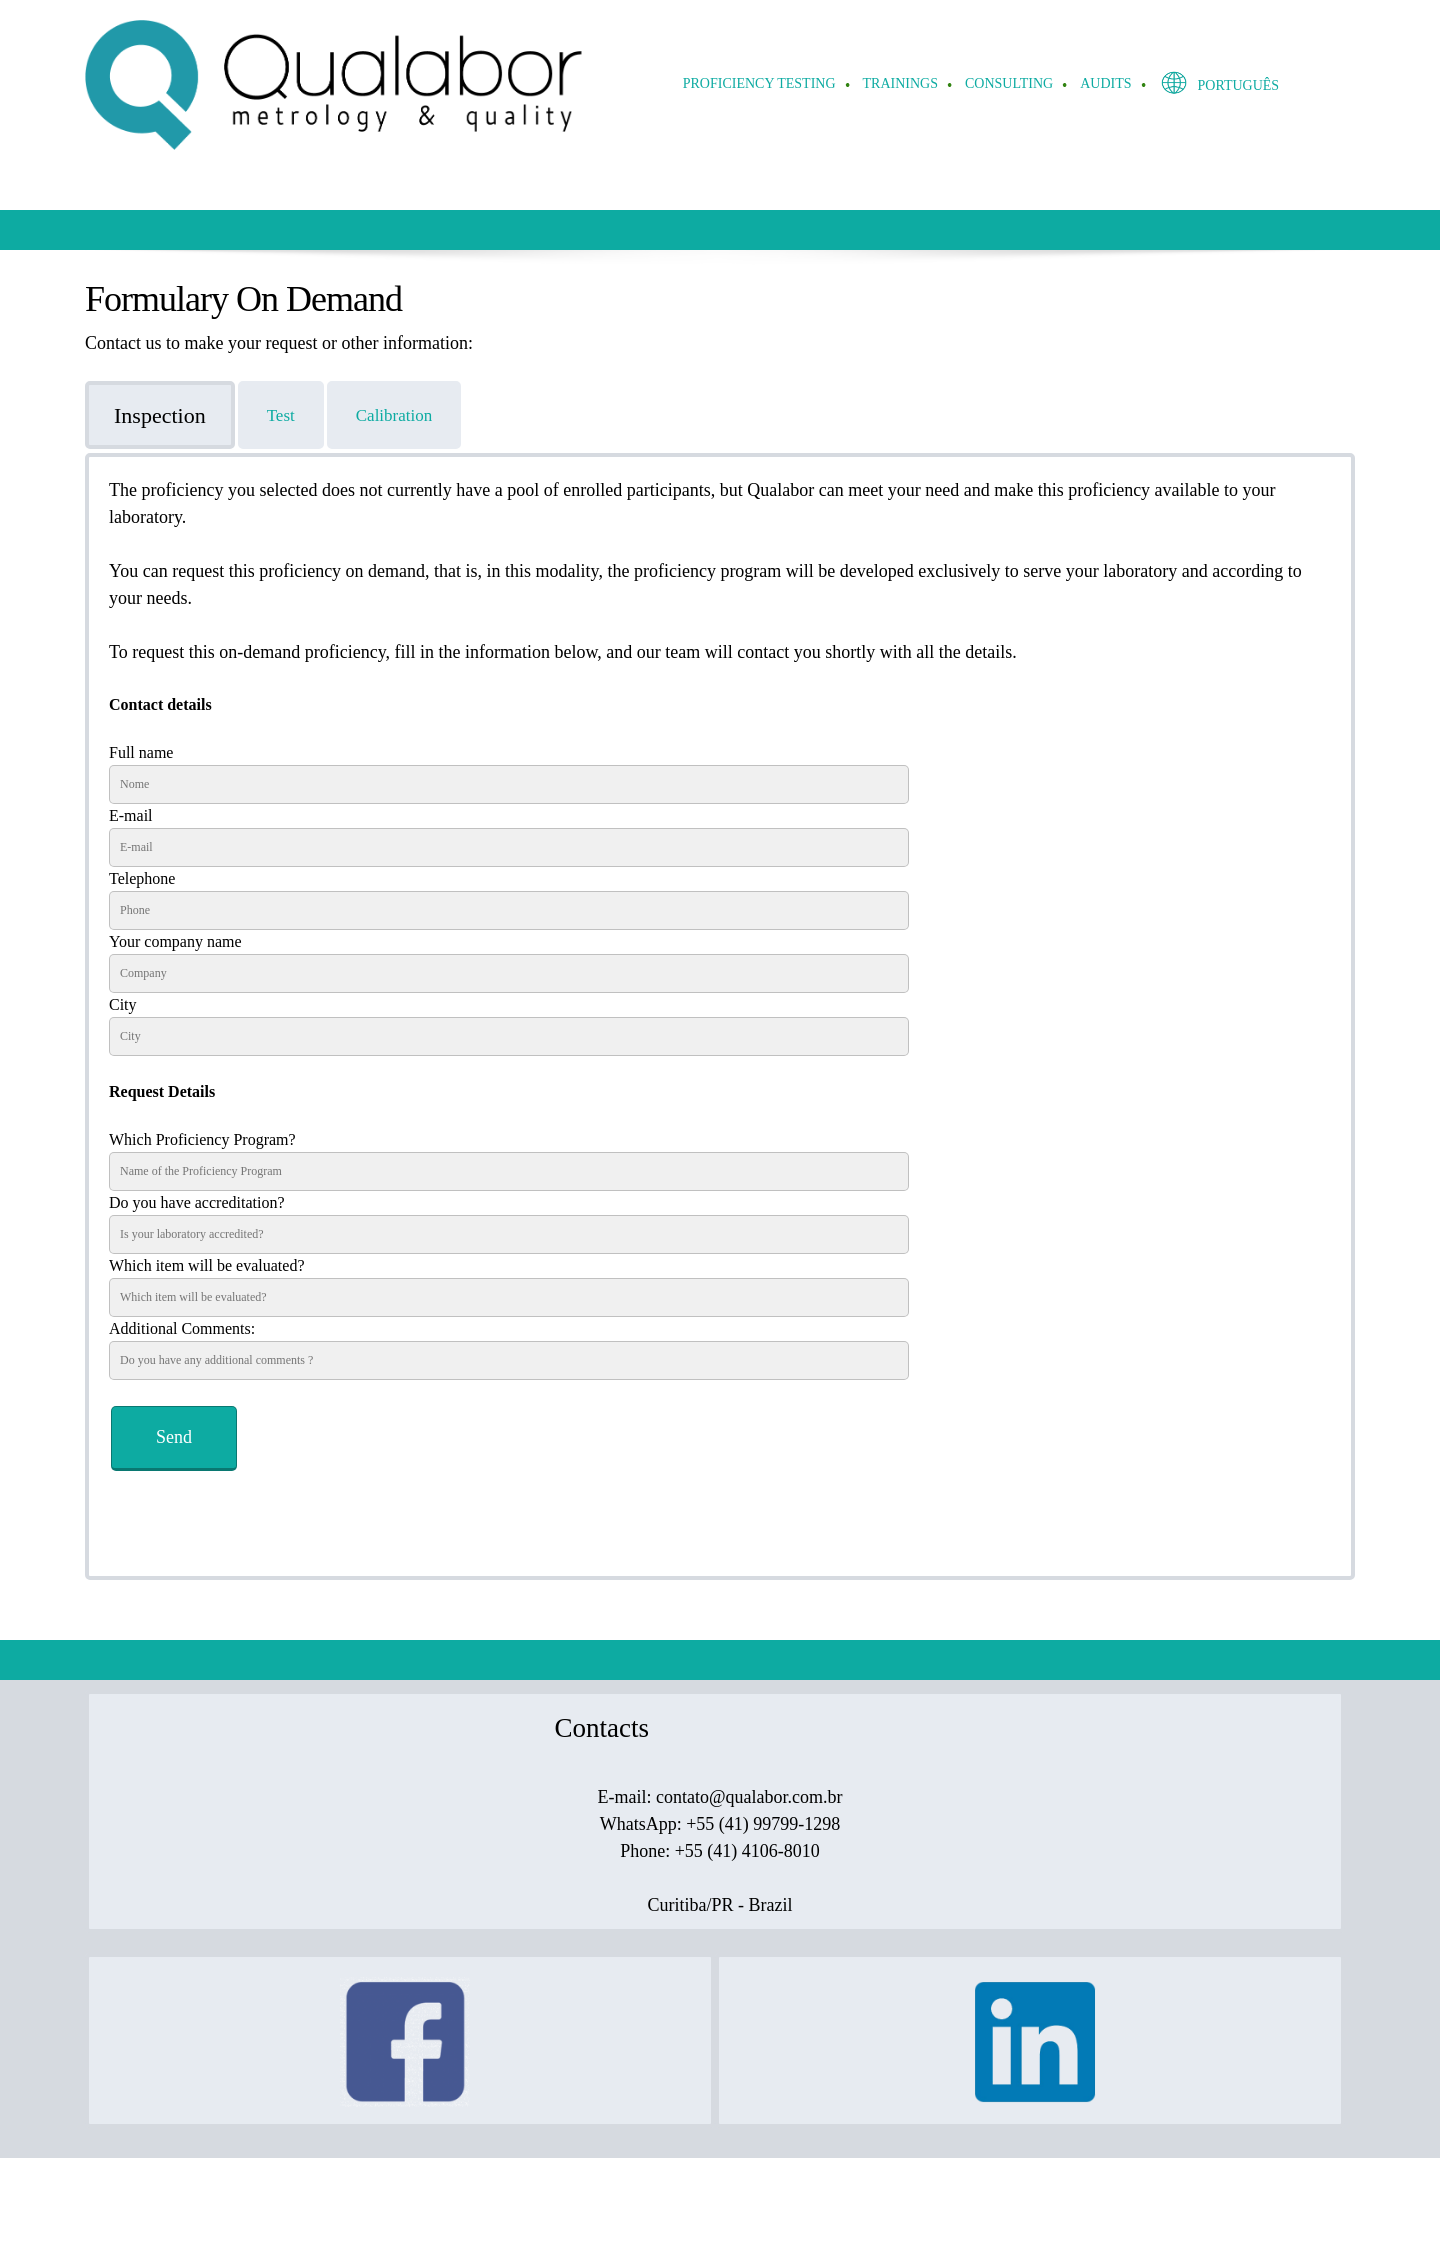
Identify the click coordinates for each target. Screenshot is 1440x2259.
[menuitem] (760, 85)
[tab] (161, 415)
